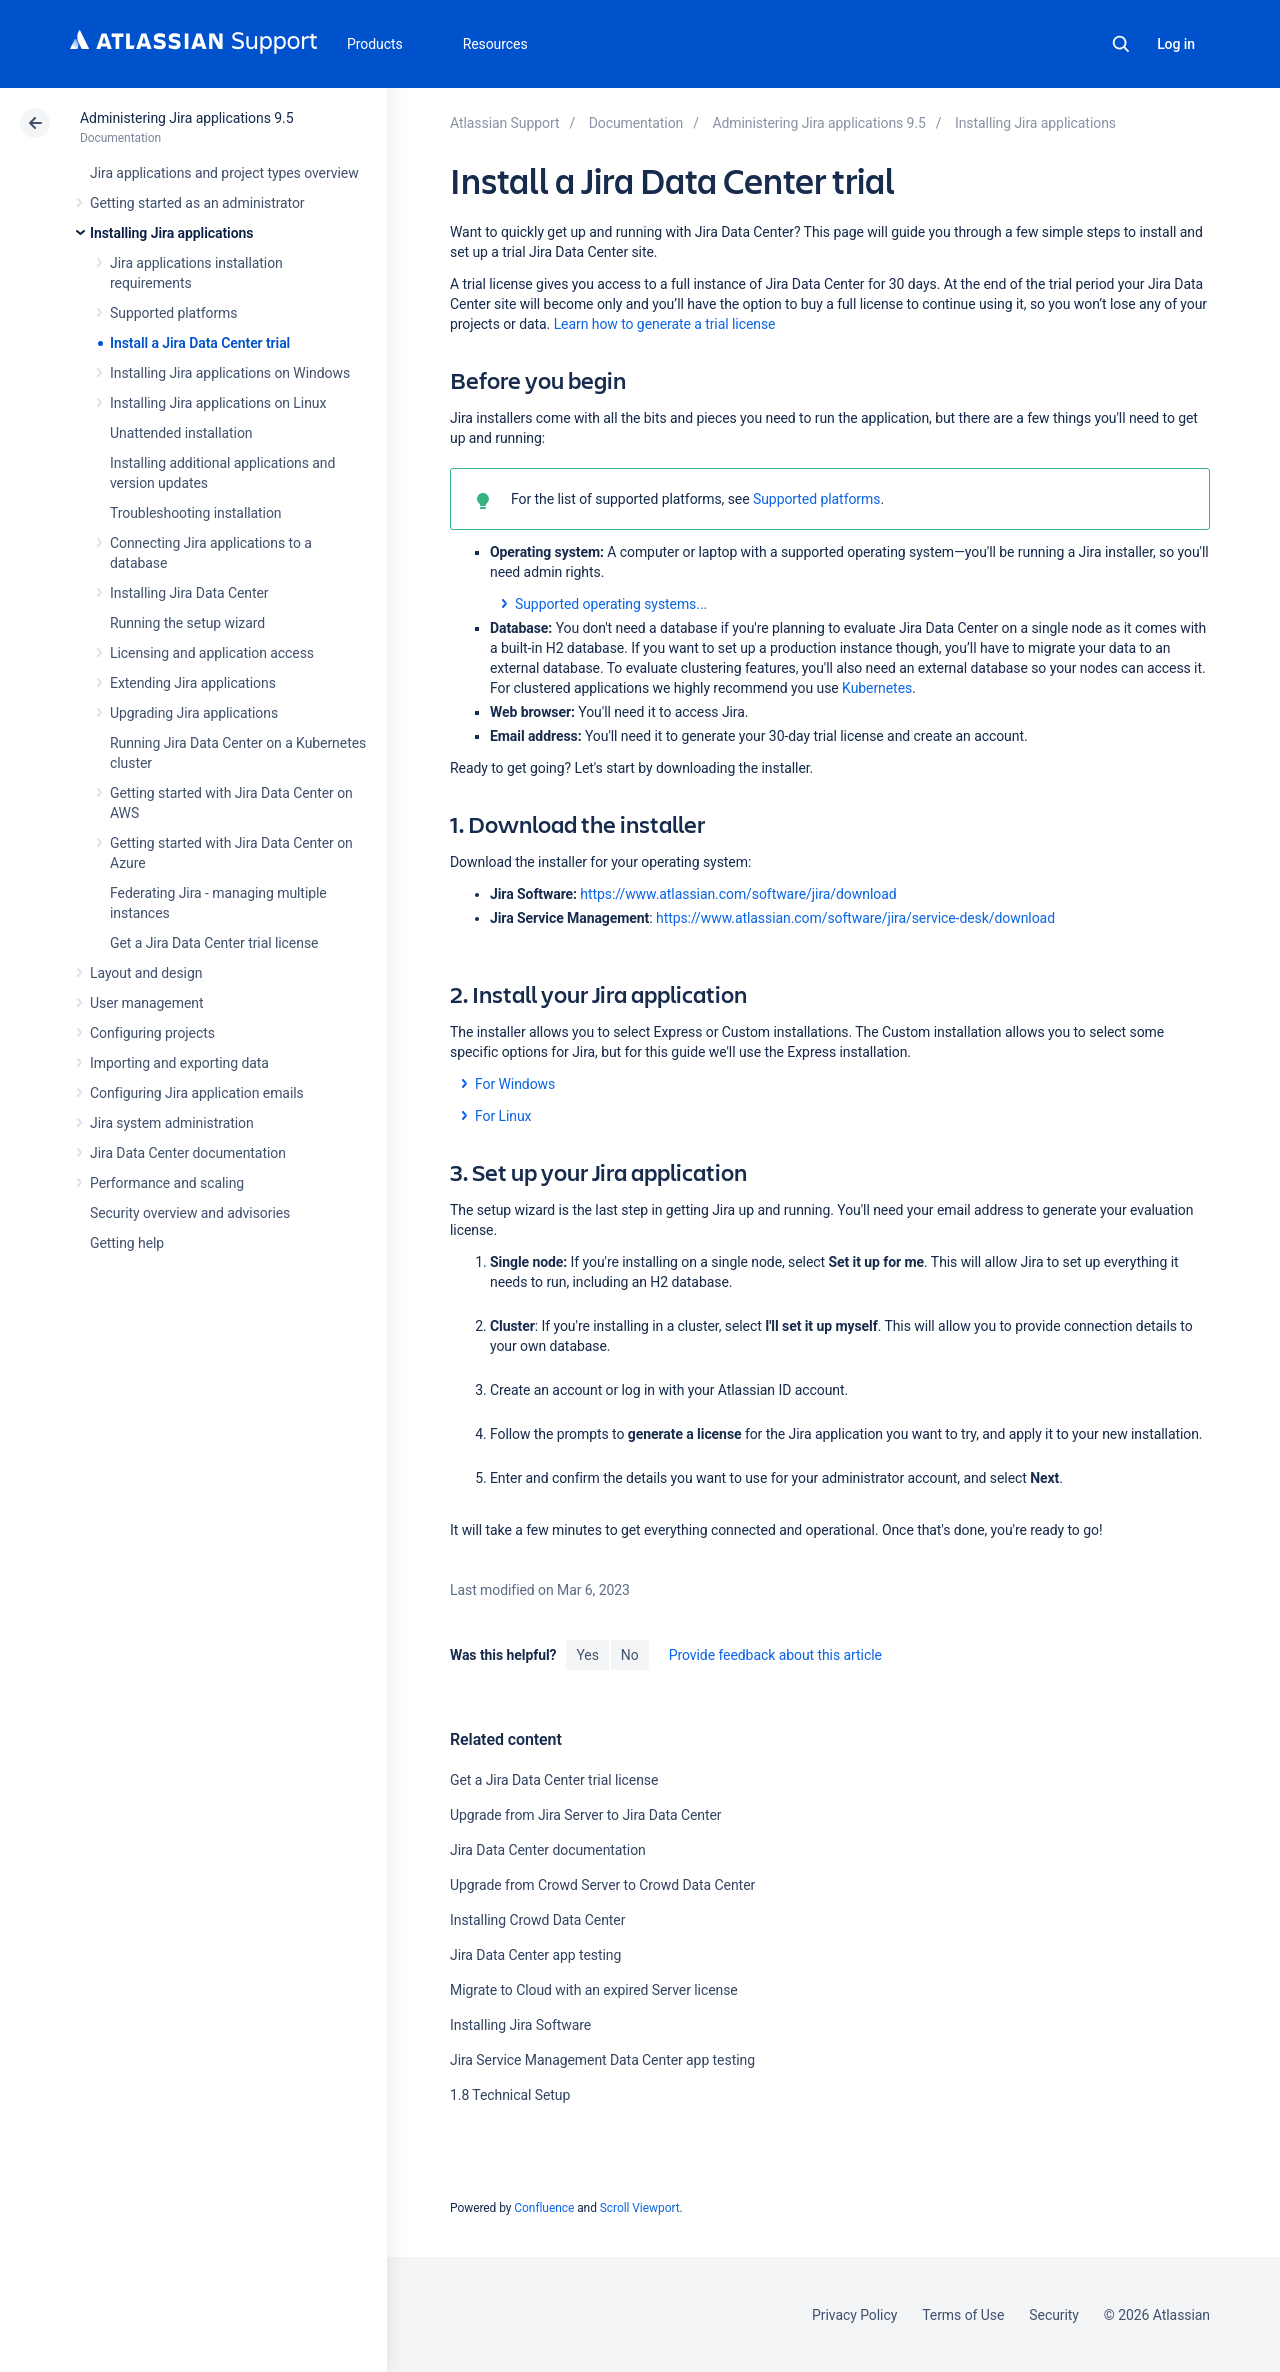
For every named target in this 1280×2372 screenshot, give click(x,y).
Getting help (127, 1243)
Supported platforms (173, 313)
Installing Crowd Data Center (537, 1920)
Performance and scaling (167, 1183)
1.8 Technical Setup (510, 2095)
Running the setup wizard (187, 623)
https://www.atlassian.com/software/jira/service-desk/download (855, 918)
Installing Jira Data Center (189, 593)
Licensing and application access (212, 653)
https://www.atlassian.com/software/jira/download (738, 894)
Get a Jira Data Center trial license (214, 943)
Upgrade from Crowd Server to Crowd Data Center (602, 1885)
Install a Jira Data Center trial (200, 343)
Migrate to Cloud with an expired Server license (594, 1990)
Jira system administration (172, 1123)
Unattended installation (181, 433)
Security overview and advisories (190, 1213)
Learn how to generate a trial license (665, 324)
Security (1054, 2315)
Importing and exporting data (179, 1063)
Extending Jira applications (193, 683)
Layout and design (146, 973)
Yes (587, 1655)
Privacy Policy (854, 2315)
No (630, 1655)
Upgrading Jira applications (194, 713)
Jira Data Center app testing (535, 1955)
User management (146, 1003)
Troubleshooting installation (196, 513)
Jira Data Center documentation (188, 1153)
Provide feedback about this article (775, 1655)
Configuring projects (152, 1033)
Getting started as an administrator (197, 203)
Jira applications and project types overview (224, 173)
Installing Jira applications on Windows (230, 373)
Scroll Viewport (640, 2208)
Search (1121, 44)
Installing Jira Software (520, 2025)
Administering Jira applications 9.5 (186, 118)
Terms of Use (963, 2315)
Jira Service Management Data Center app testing (602, 2060)
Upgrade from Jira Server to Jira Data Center (586, 1815)
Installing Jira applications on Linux (218, 403)
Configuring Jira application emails (197, 1093)
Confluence (544, 2208)
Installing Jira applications (171, 233)
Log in (1176, 44)
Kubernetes (877, 688)
